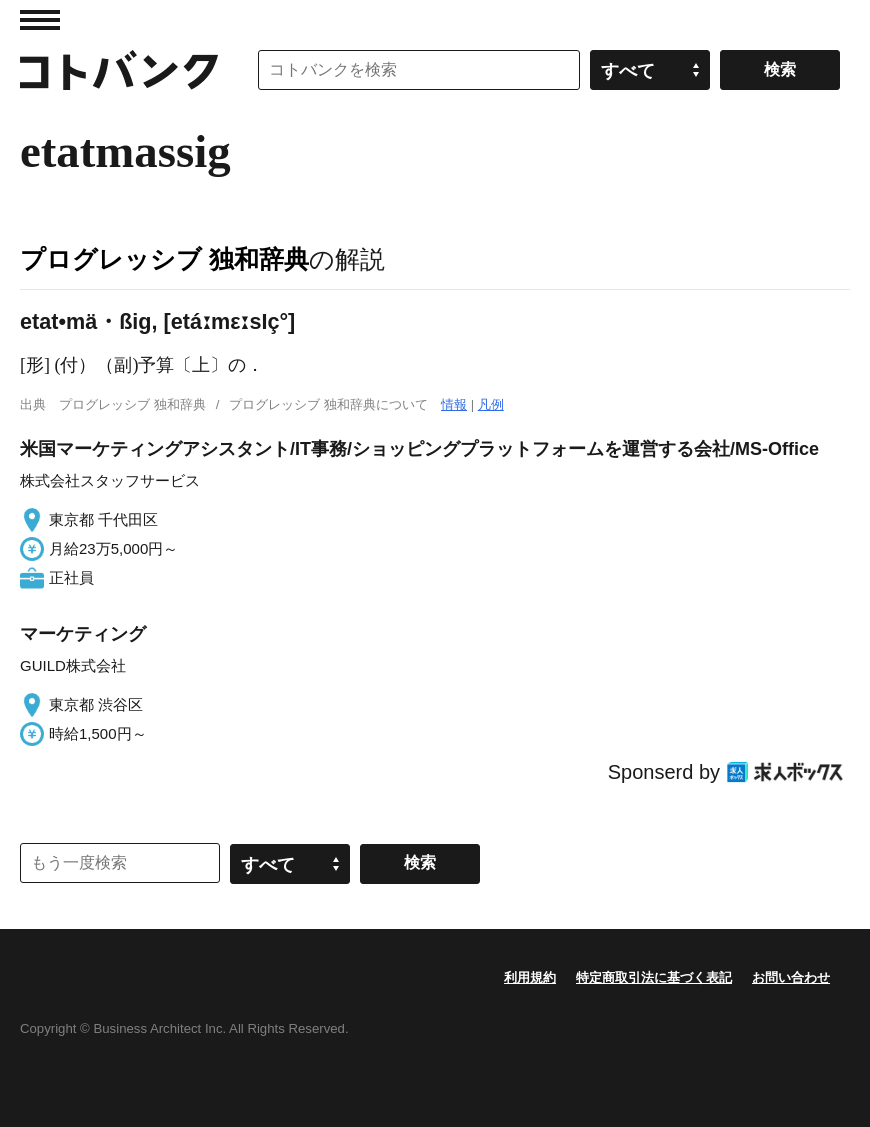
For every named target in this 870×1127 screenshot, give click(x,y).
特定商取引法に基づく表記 (654, 977)
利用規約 (530, 977)
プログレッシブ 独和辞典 (164, 259)
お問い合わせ (791, 977)
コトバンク (119, 70)
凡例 (491, 404)
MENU (40, 20)
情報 (454, 404)
